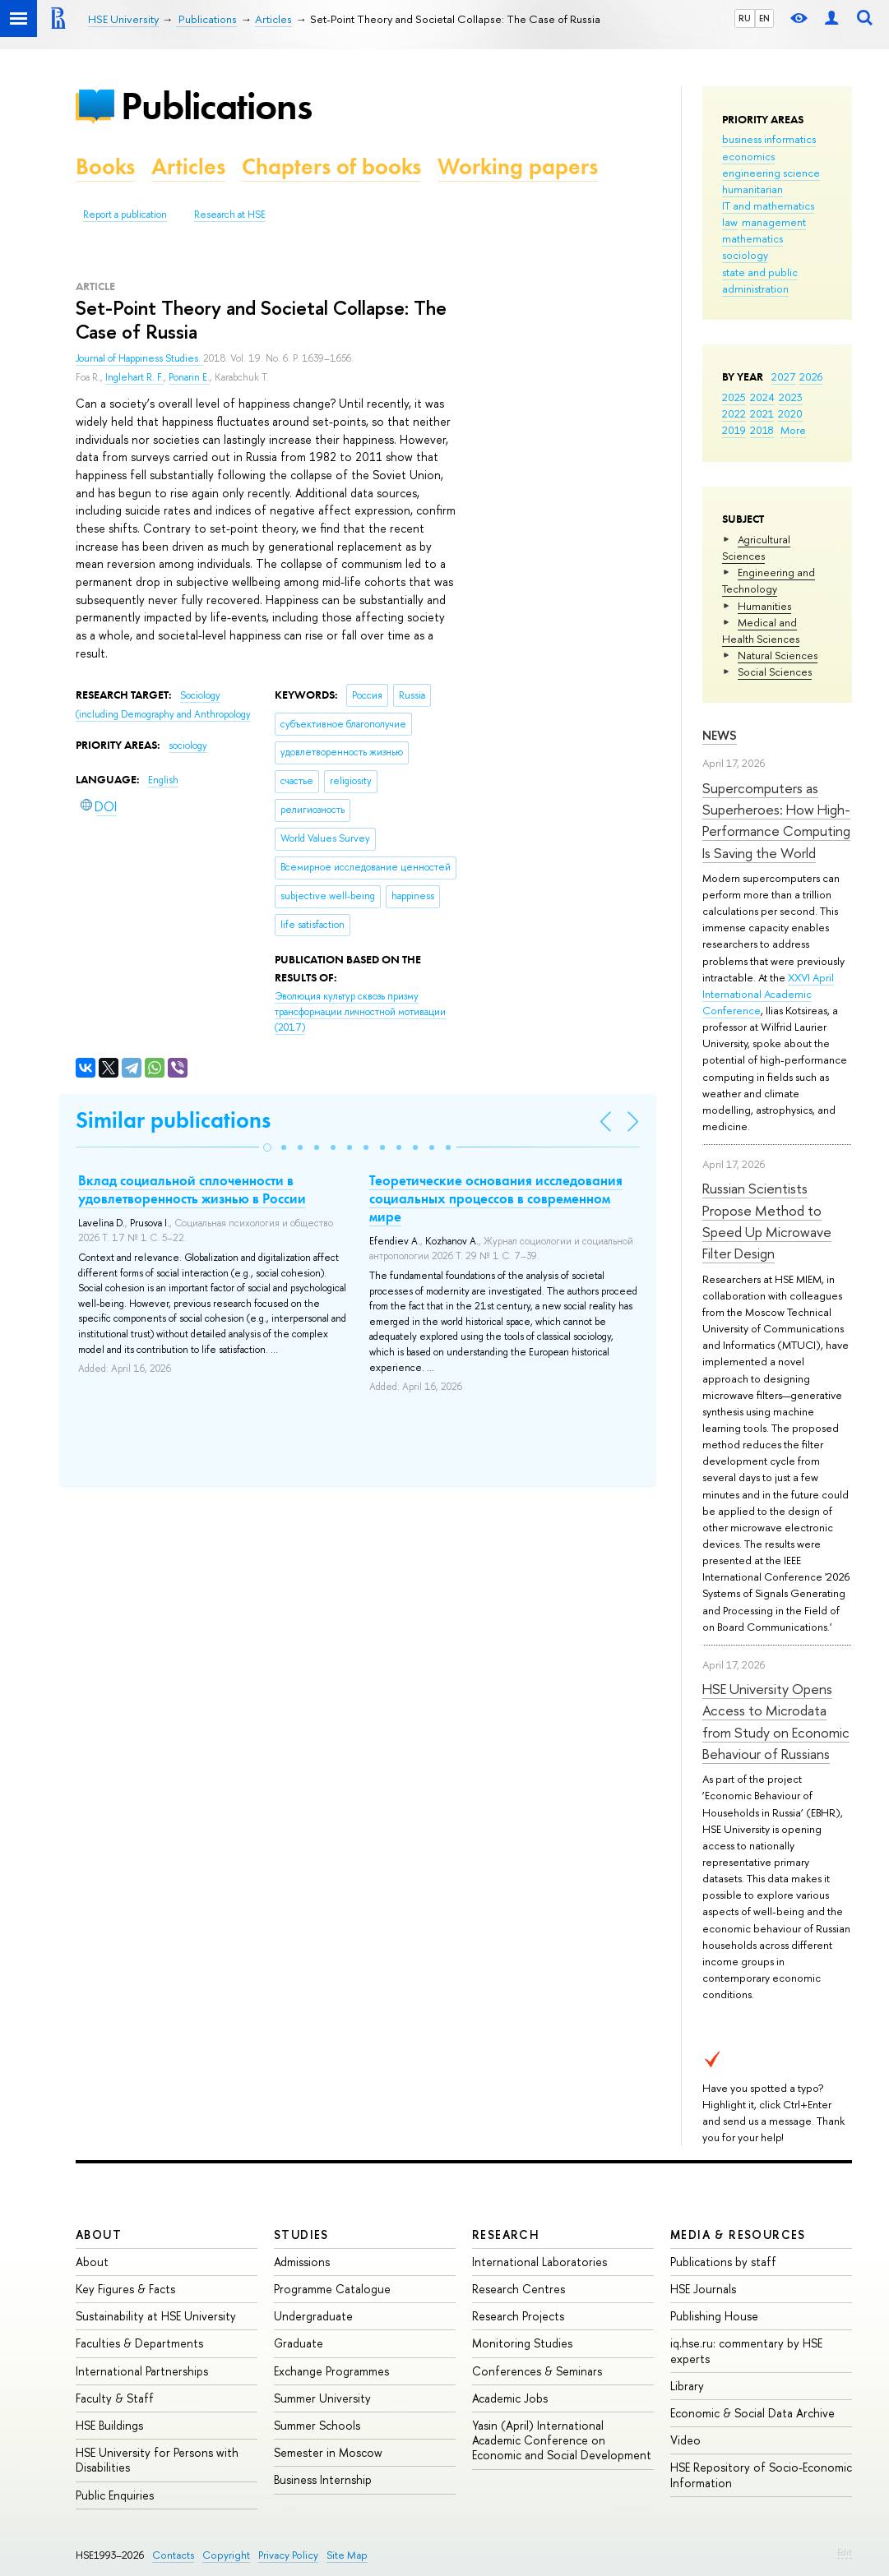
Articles (188, 166)
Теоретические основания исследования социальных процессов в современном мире (496, 1198)
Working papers (518, 166)
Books (105, 166)
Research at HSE (230, 214)
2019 (734, 429)
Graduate (298, 2343)
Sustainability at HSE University (156, 2316)
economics (748, 156)
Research (505, 2234)
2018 (762, 429)
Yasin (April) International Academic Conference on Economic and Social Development (561, 2440)
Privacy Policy (288, 2555)
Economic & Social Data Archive (752, 2413)
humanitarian (752, 189)
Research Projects (518, 2316)
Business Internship (323, 2479)
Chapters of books (331, 166)
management (774, 222)
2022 (734, 413)
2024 (762, 397)
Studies (301, 2234)
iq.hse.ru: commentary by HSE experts (746, 2350)
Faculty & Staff (115, 2398)
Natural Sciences (777, 655)
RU (745, 18)
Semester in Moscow (328, 2452)
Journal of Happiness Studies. (139, 358)
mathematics (752, 238)
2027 (783, 376)
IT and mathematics (768, 205)
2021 (762, 413)
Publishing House (714, 2316)
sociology (745, 254)
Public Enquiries (115, 2495)
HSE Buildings (109, 2425)
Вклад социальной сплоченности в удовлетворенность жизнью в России (192, 1189)
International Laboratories (539, 2261)
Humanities (764, 605)
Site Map (347, 2555)
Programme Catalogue (332, 2289)
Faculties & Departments (139, 2343)
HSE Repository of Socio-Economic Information (761, 2474)
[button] (267, 1147)
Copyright (226, 2555)
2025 (734, 397)
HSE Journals (703, 2289)
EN (764, 18)
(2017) (360, 1011)
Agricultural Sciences (756, 547)
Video (685, 2440)
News (719, 735)
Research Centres (518, 2289)
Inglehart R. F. (134, 377)
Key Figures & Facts (125, 2289)
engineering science (771, 172)
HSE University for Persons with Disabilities (157, 2459)
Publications (216, 106)
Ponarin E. (189, 377)
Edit (844, 2552)
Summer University (322, 2398)
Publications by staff (723, 2261)
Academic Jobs (510, 2398)
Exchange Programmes (331, 2371)
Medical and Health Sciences (760, 630)
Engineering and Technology (768, 580)
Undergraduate (313, 2316)
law (730, 222)
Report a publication (125, 214)
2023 (791, 397)
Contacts (173, 2555)
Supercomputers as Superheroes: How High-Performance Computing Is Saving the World (776, 820)
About (99, 2234)
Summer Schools (317, 2425)
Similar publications (173, 1120)
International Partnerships (142, 2371)
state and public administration (760, 280)
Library (687, 2386)
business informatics (769, 139)
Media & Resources (738, 2234)
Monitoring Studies (522, 2343)
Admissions (302, 2261)
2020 (790, 413)
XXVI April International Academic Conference (768, 994)
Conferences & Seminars (537, 2371)
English (163, 780)
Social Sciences (775, 671)
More (793, 429)
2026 (810, 376)
